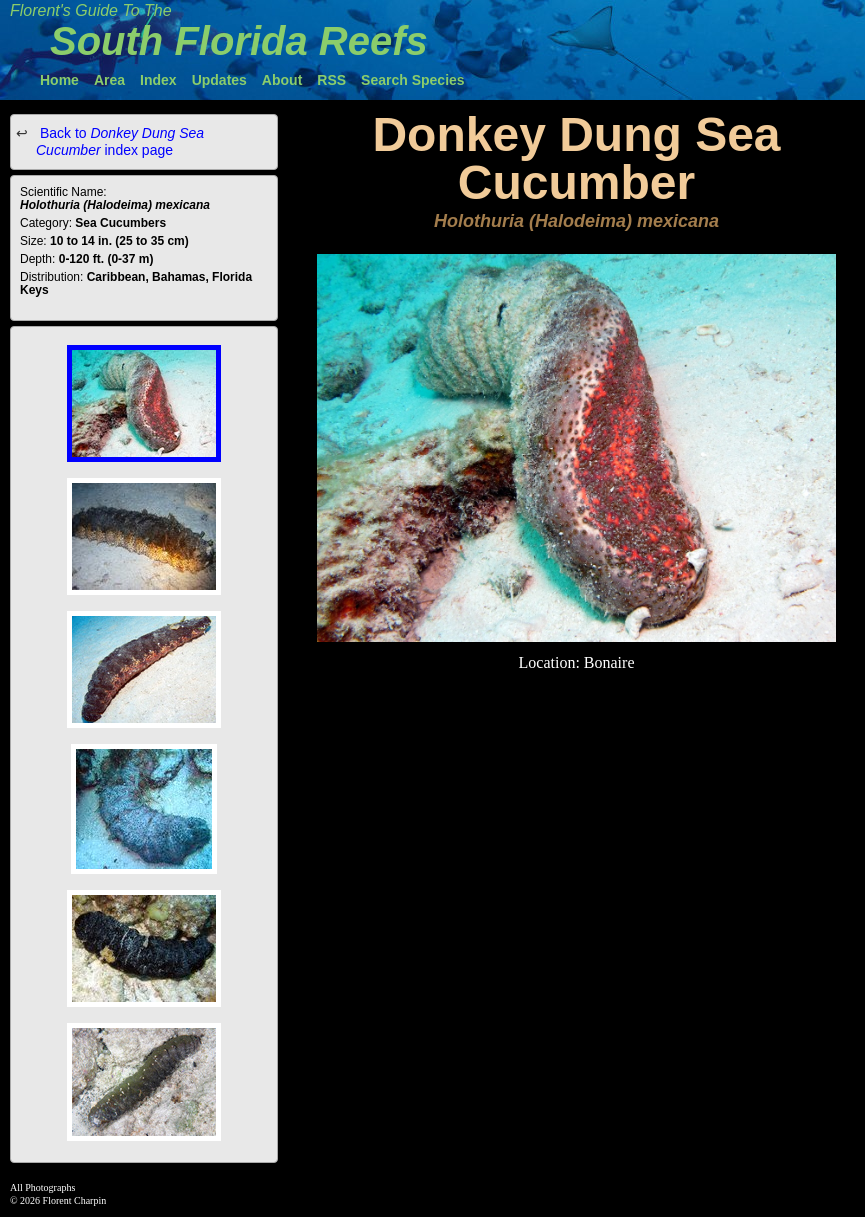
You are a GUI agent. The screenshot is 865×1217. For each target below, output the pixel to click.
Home (59, 80)
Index (158, 80)
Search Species (413, 80)
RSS (331, 80)
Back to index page (120, 141)
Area (109, 80)
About (282, 80)
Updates (219, 80)
